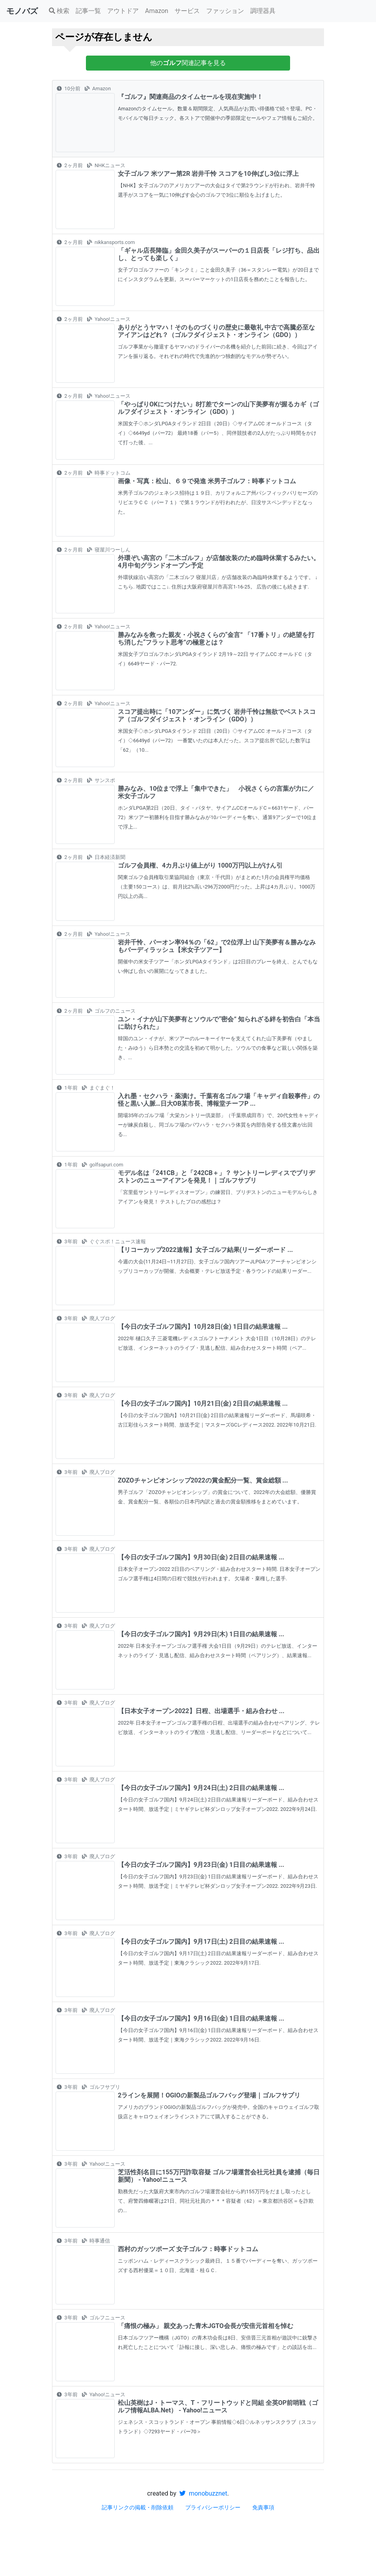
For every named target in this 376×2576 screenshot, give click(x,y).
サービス (187, 11)
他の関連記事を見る (188, 63)
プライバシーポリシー (212, 2507)
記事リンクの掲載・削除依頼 (137, 2507)
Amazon (156, 11)
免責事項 (263, 2507)
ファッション (225, 11)
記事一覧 (88, 11)
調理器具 (262, 11)
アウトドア (123, 11)
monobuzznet (203, 2493)
